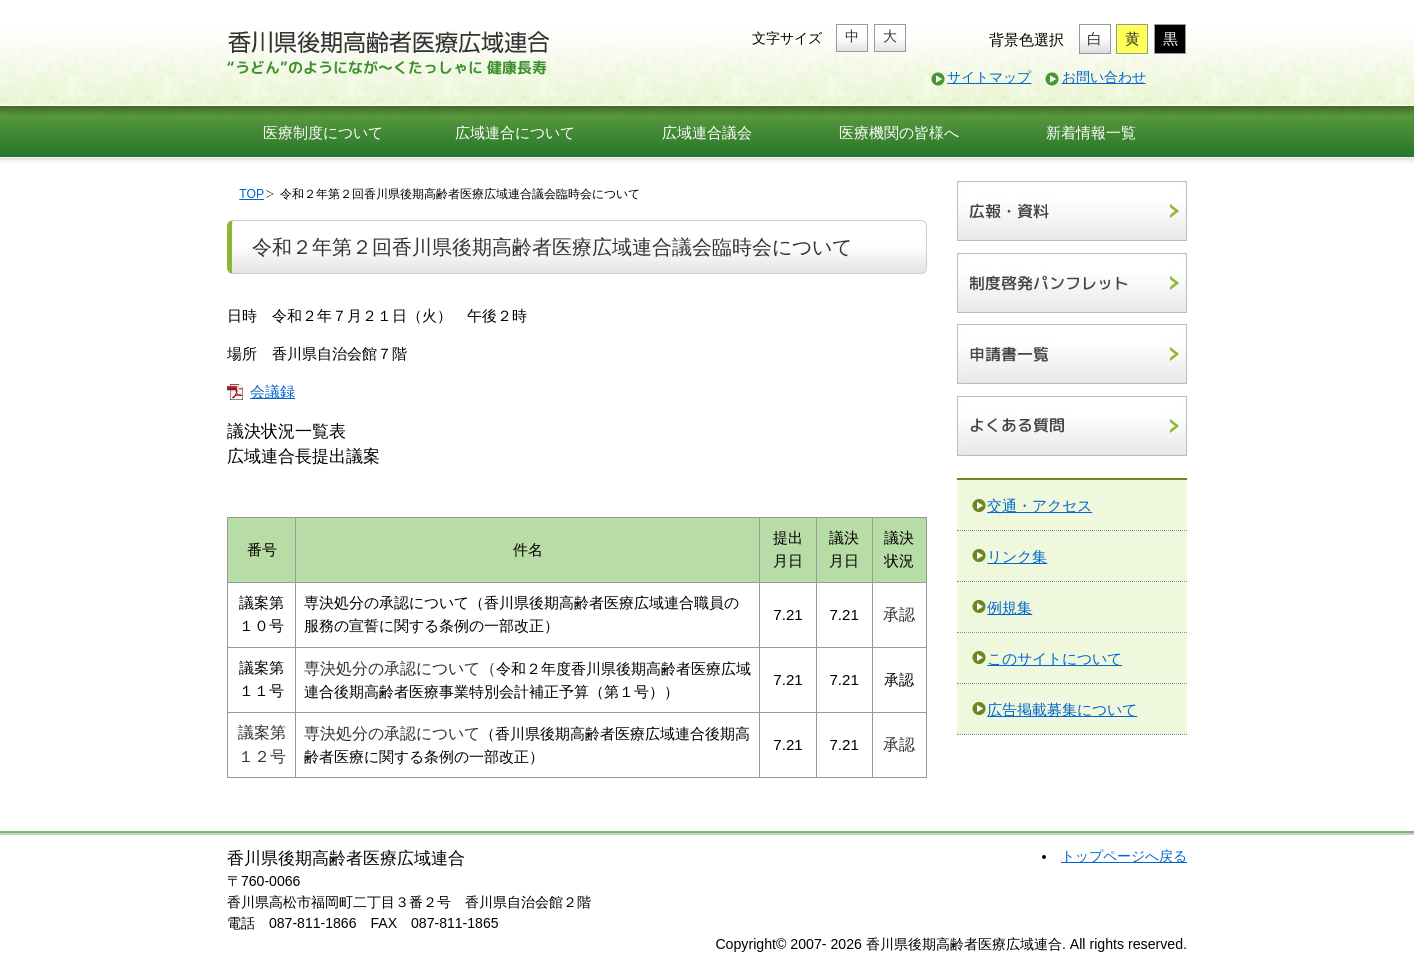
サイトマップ (989, 77)
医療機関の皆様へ (899, 132)
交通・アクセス (1039, 505)
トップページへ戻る (1124, 856)
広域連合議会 (707, 132)
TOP (251, 194)
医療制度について (323, 132)
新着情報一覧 (1091, 132)
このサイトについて (1054, 658)
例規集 (1009, 607)
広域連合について (515, 132)
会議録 (272, 391)
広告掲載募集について (1062, 709)
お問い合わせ (1104, 77)
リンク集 (1017, 556)
